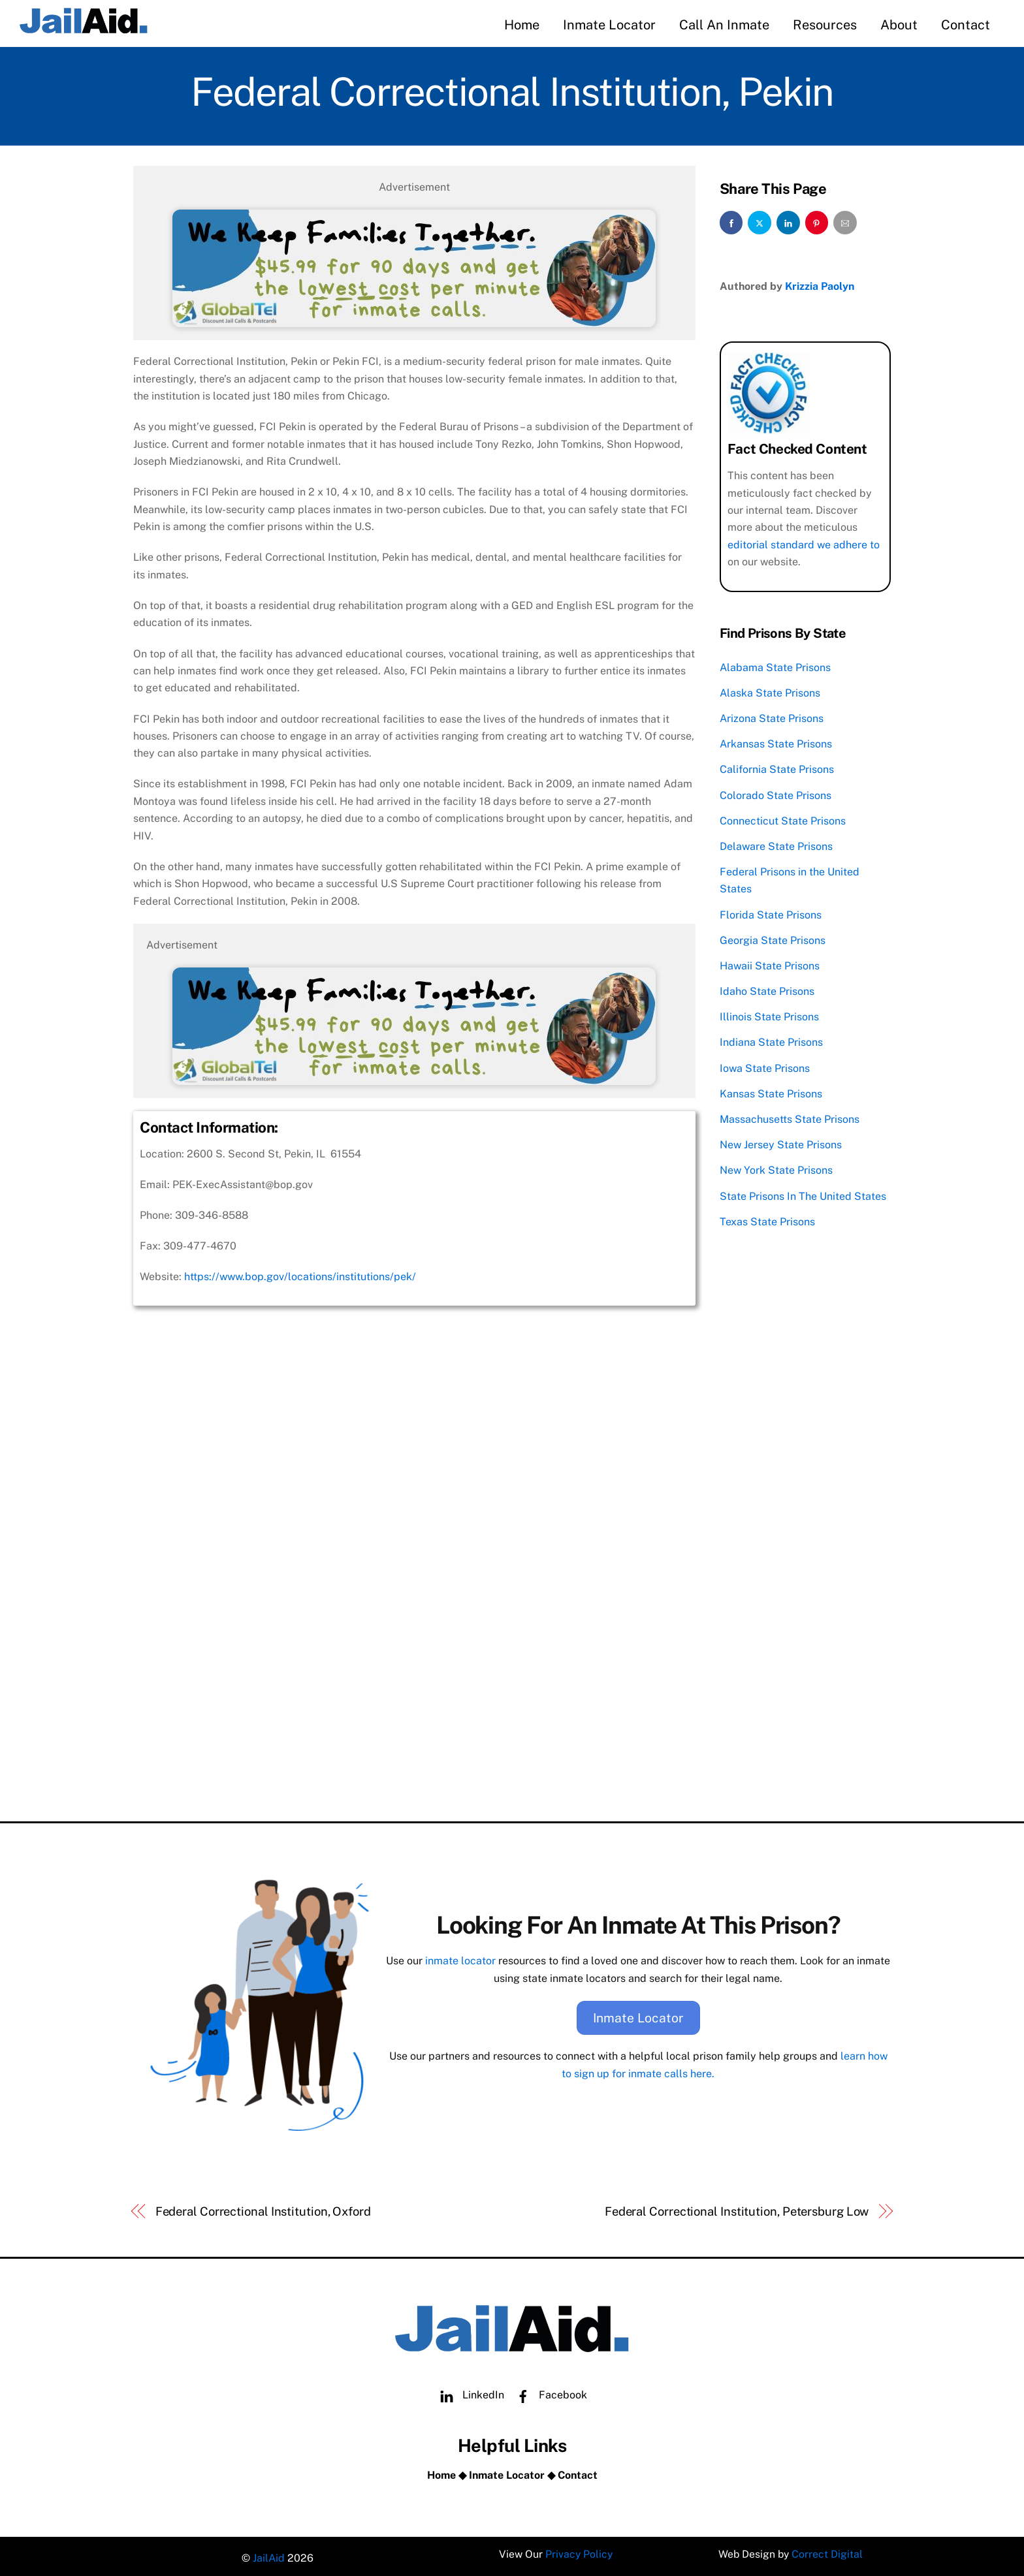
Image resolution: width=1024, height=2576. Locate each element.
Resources (825, 25)
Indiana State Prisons (771, 1040)
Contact (965, 25)
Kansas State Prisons (771, 1091)
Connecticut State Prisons (783, 818)
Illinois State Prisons (769, 1015)
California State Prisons (777, 767)
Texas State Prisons (767, 1219)
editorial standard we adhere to (804, 542)
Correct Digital (827, 2553)
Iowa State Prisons (765, 1066)
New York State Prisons (776, 1168)
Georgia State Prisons (772, 938)
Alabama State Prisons (775, 665)
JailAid (269, 2553)
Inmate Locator (609, 25)
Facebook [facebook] (548, 2390)
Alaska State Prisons (770, 691)
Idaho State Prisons (767, 989)
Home (521, 25)
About (899, 25)
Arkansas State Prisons (776, 742)
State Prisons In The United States (803, 1193)
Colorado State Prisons (775, 793)
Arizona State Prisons (772, 716)
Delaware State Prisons (776, 844)
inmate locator (460, 1958)
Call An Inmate (724, 25)
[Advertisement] (414, 1708)
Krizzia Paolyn (819, 284)
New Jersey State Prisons (781, 1143)
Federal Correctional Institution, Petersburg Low (737, 2206)
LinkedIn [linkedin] (469, 2390)
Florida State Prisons (771, 912)
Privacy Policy (579, 2553)
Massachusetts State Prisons (789, 1117)
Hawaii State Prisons (770, 964)
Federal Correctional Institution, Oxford (263, 2206)
